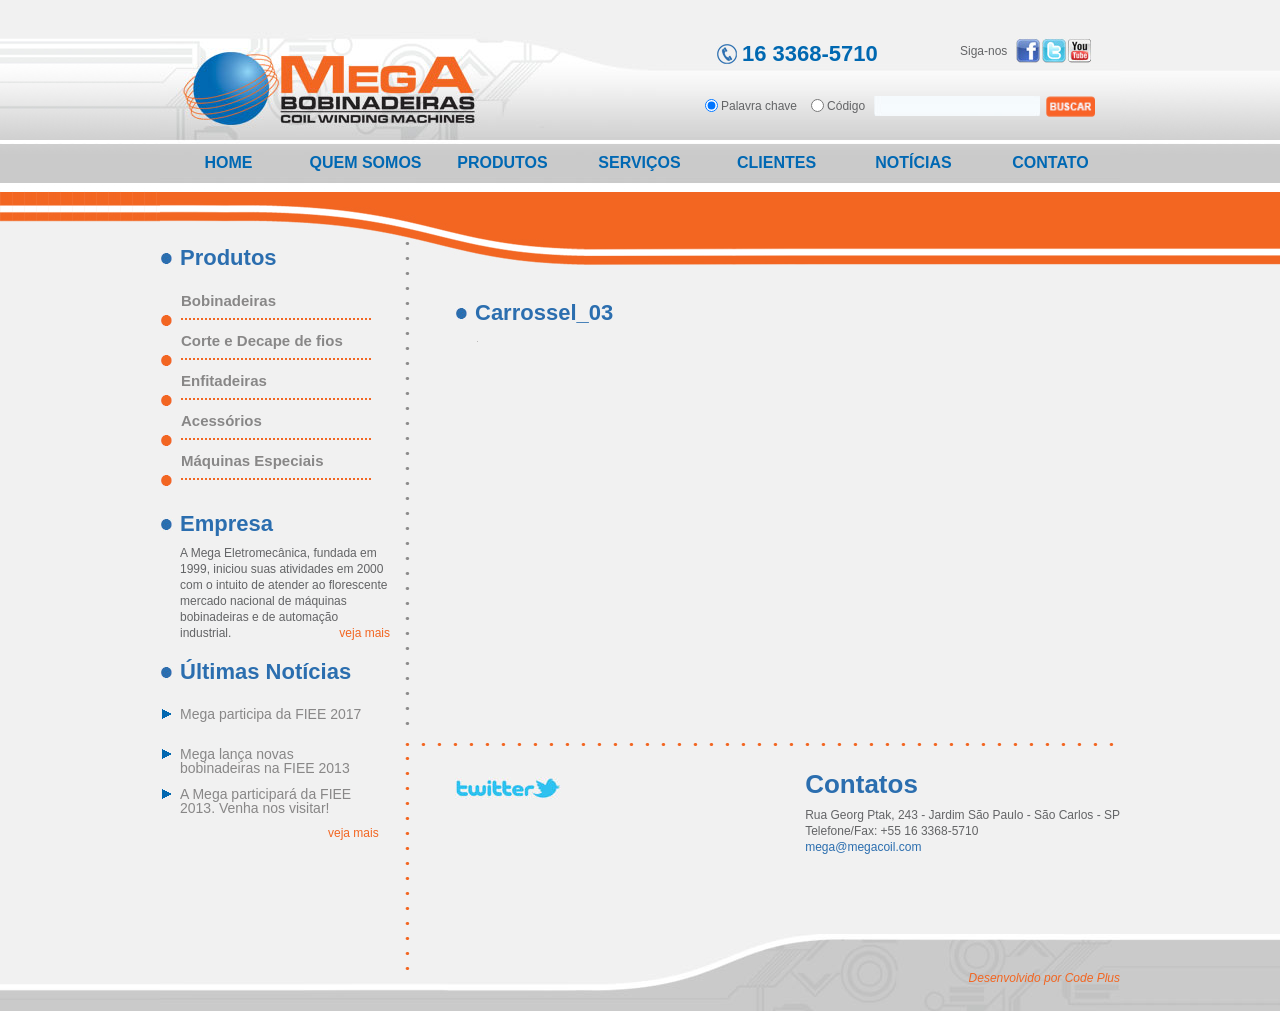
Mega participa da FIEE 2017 (270, 714)
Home (229, 162)
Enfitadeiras (224, 381)
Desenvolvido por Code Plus (1044, 978)
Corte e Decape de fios (262, 341)
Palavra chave (759, 105)
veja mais (364, 633)
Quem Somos (365, 162)
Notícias (913, 162)
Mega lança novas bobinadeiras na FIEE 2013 (265, 761)
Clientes (776, 162)
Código (846, 105)
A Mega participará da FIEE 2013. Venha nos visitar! (265, 801)
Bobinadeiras (228, 301)
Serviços (639, 162)
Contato (1050, 162)
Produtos (502, 162)
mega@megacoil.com (863, 847)
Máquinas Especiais (252, 461)
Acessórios (221, 421)
